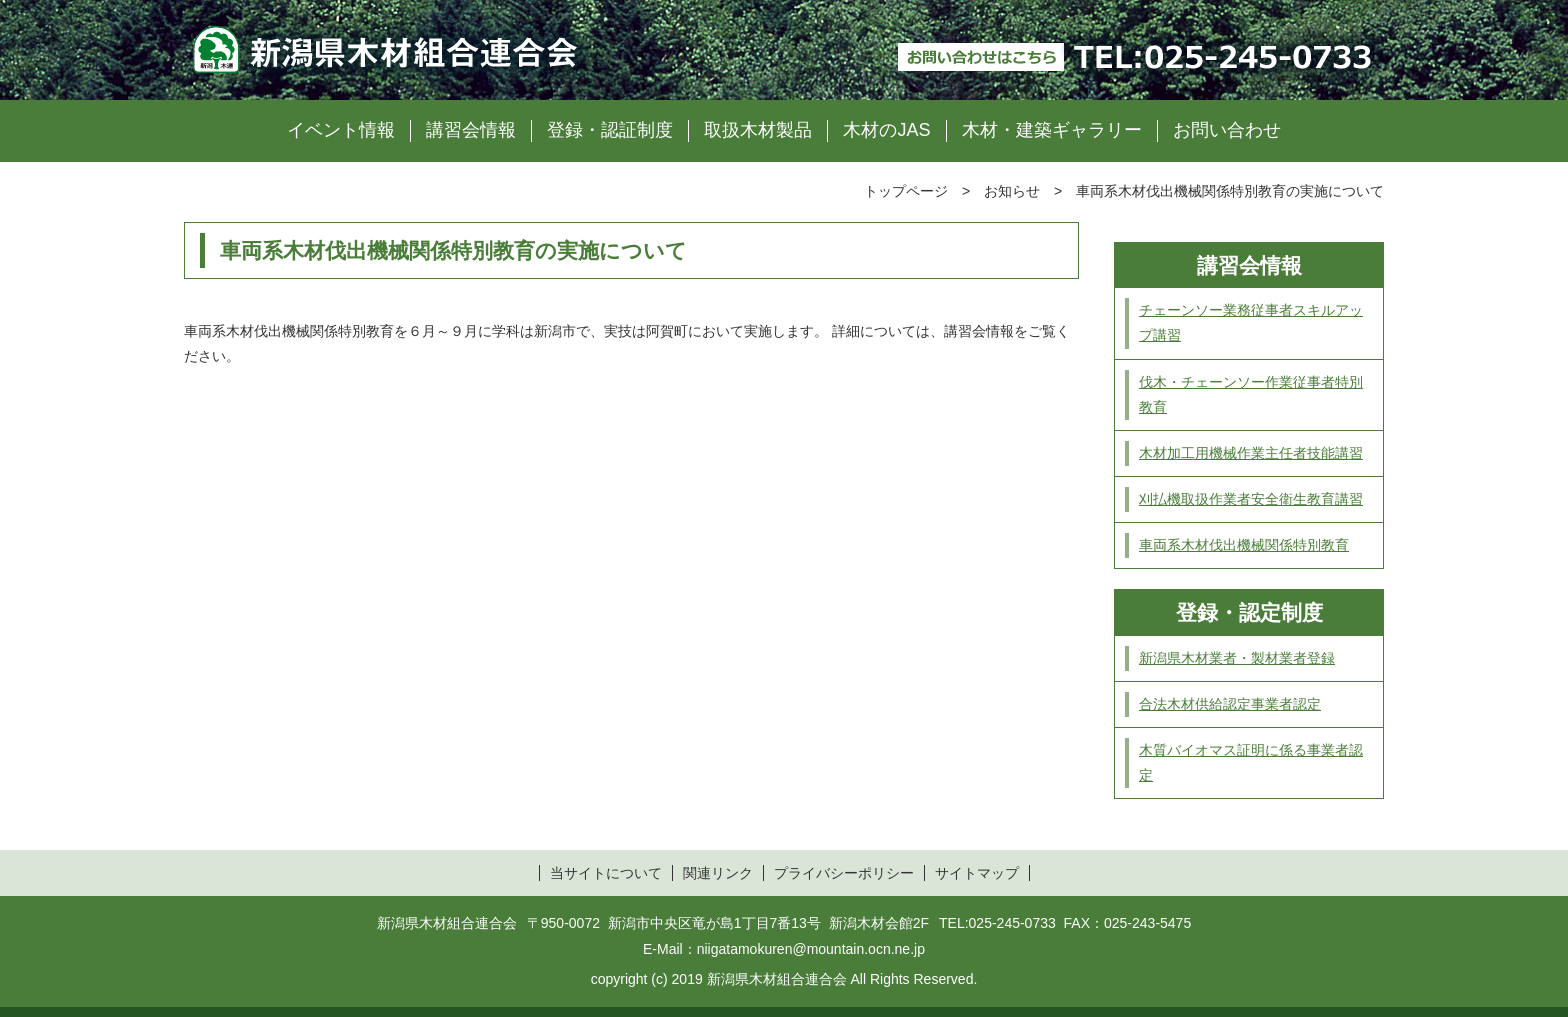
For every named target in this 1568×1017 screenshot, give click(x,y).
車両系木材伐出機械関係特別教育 (1244, 545)
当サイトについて (606, 873)
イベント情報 (341, 130)
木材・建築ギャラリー (1052, 130)
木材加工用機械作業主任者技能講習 (1251, 453)
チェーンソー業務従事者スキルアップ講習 (1251, 322)
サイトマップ (977, 873)
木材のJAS (886, 130)
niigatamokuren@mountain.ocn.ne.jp (811, 949)
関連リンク (718, 873)
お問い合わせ (1227, 130)
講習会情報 (471, 130)
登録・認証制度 (610, 130)
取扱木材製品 (758, 130)
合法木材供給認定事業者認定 (1230, 704)
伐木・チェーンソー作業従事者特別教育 (1251, 394)
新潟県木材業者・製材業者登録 (1237, 658)
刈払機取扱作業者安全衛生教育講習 (1251, 499)
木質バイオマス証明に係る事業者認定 (1251, 762)
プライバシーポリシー (844, 873)
